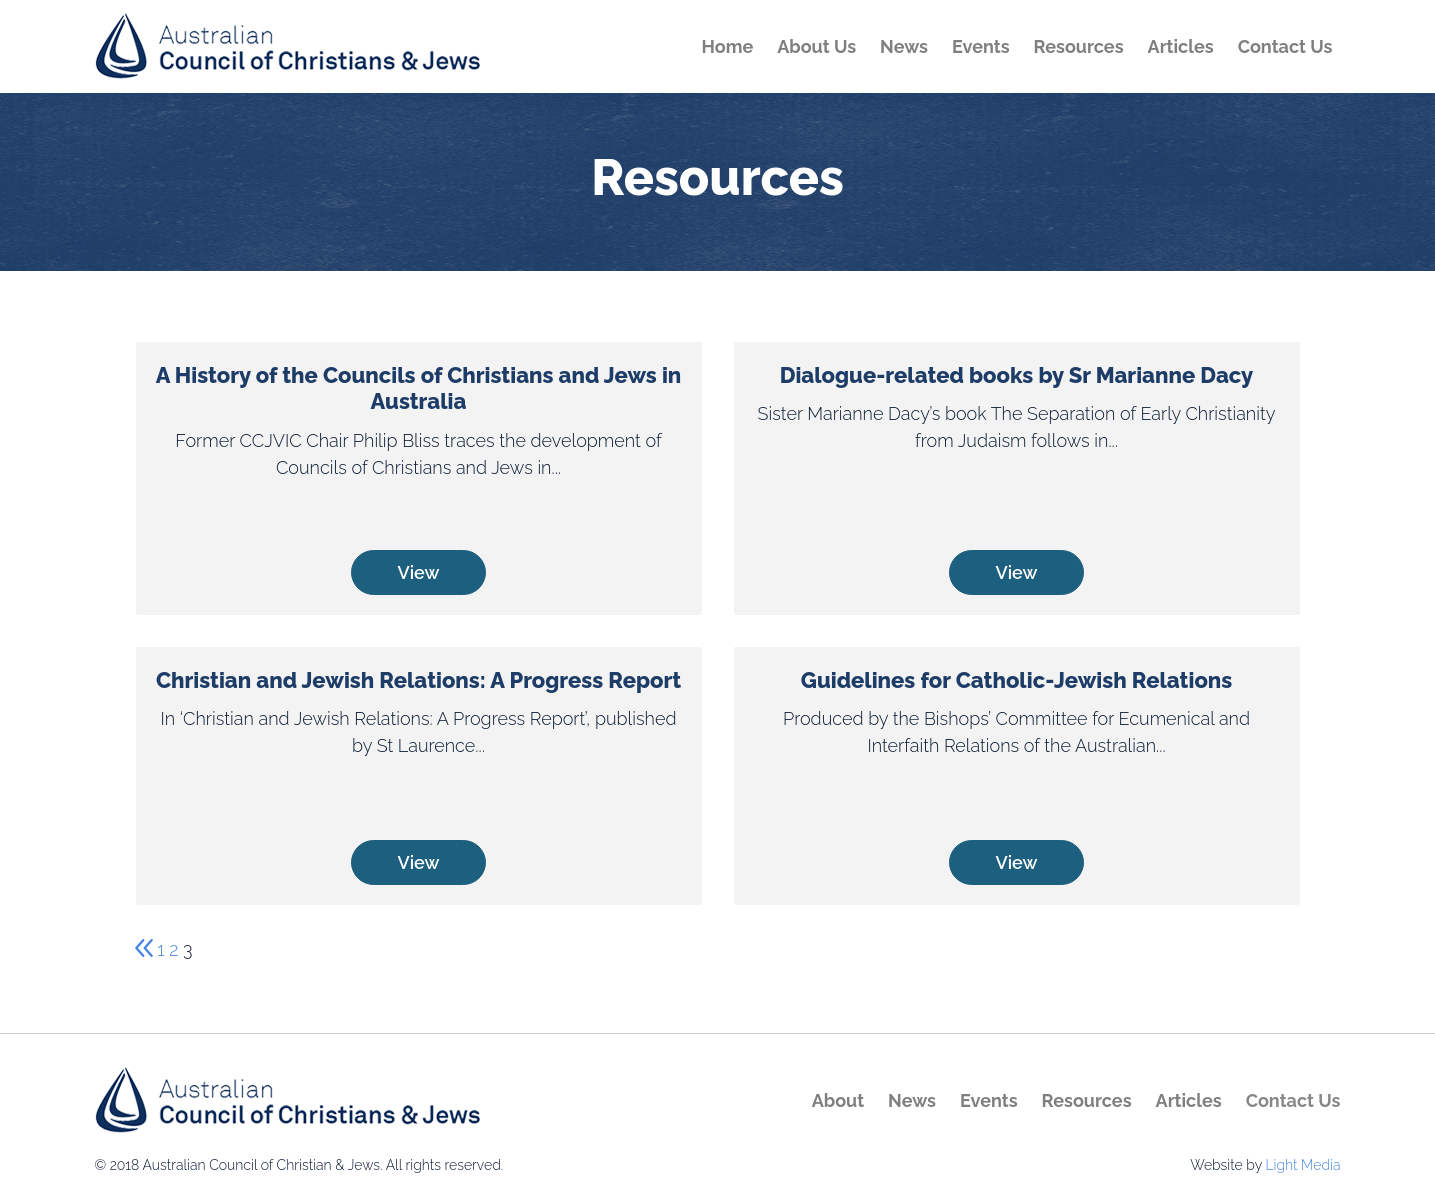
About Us (816, 46)
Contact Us (1285, 46)
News (904, 46)
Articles (1181, 46)
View (419, 572)
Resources (1079, 46)
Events (981, 46)
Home (728, 46)
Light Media (1302, 1165)
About (838, 1100)
